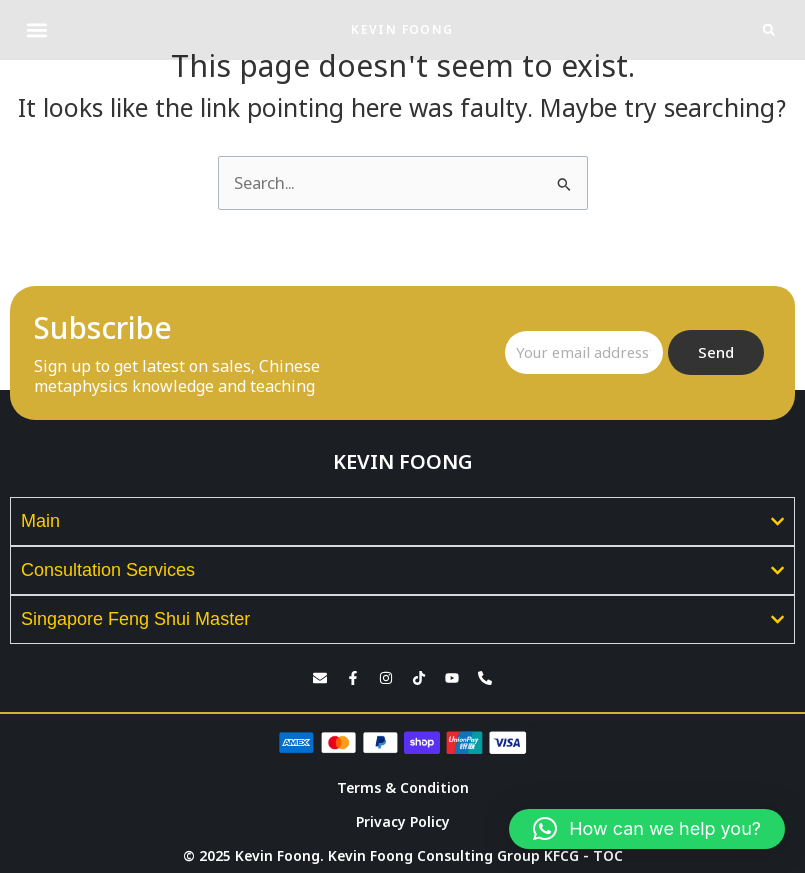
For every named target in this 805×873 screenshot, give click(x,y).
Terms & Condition (403, 788)
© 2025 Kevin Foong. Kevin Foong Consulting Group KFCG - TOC (403, 856)
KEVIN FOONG (402, 29)
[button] (36, 30)
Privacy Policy (403, 822)
